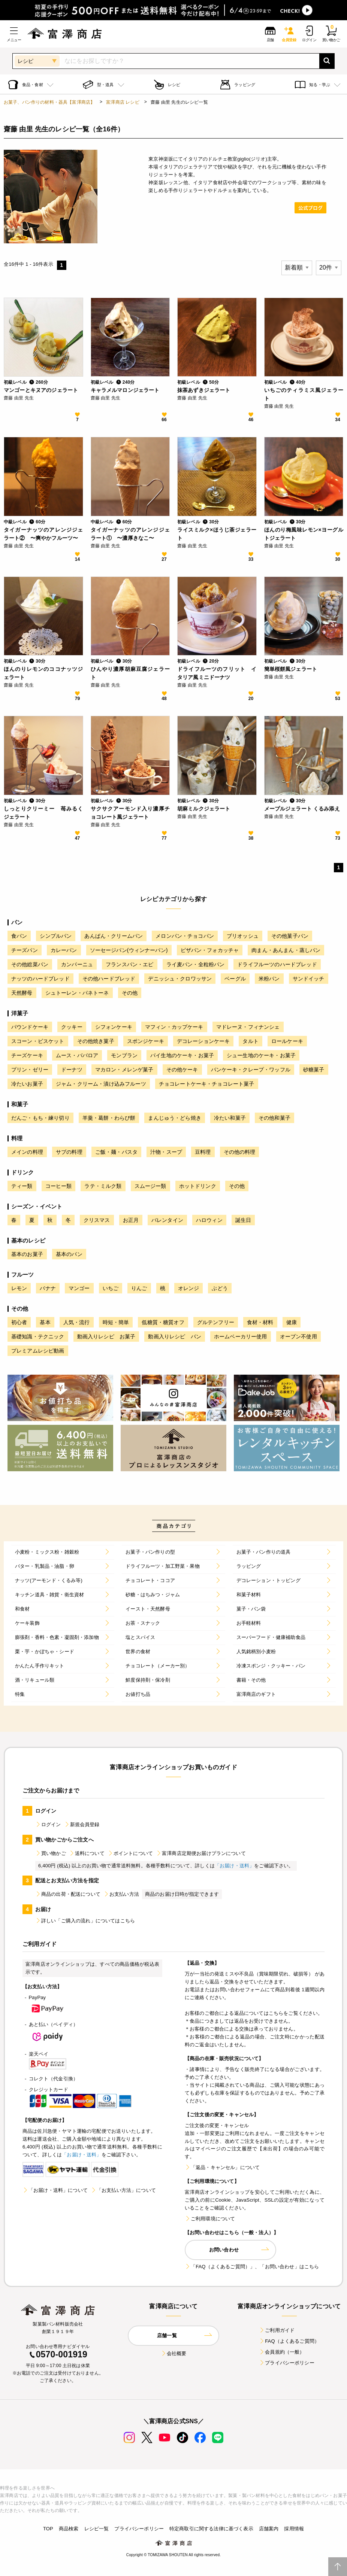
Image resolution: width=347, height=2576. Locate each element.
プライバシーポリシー (286, 2363)
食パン (19, 936)
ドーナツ (71, 1070)
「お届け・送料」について (55, 2190)
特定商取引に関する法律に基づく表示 (211, 2528)
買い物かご (50, 1853)
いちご (110, 1288)
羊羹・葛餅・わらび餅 (109, 1118)
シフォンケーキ (113, 1027)
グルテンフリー (215, 1322)
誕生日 (243, 1220)
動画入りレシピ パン (174, 1336)
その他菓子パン (289, 936)
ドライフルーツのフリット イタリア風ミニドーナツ (217, 673)
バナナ (47, 1288)
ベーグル (235, 979)
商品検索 (69, 2528)
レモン (19, 1288)
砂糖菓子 (314, 1070)
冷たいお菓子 (27, 1084)
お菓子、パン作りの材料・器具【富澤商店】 (49, 102)
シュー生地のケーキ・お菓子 (261, 1055)
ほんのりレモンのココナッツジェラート (43, 673)
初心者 (19, 1322)
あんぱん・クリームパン (113, 936)
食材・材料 (260, 1322)
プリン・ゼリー (29, 1070)
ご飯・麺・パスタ (116, 1152)
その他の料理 (240, 1152)
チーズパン (24, 950)
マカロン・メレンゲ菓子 (124, 1070)
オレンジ (188, 1288)
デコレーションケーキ (203, 1041)
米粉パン (269, 979)
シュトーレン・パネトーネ (77, 993)
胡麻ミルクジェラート (203, 809)
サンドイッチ (309, 979)
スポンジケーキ (145, 1041)
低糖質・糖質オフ (163, 1322)
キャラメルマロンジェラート (125, 390)
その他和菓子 (274, 1118)
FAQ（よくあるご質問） (289, 2341)
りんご (139, 1288)
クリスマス (97, 1220)
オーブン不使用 (298, 1336)
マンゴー (79, 1288)
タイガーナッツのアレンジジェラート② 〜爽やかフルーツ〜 (43, 534)
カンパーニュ (77, 964)
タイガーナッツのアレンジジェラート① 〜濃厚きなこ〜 (130, 534)
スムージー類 (150, 1186)
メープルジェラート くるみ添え (302, 809)
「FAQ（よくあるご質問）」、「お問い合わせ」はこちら (252, 2266)
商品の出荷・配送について (67, 1894)
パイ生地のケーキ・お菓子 (182, 1055)
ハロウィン (209, 1220)
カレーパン (64, 950)
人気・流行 (76, 1322)
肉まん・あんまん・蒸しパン (285, 950)
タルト (250, 1041)
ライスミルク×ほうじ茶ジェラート (217, 534)
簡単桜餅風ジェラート (290, 669)
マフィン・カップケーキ (174, 1027)
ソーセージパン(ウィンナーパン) (129, 950)
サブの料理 (69, 1152)
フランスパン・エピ (129, 964)
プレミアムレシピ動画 (37, 1351)
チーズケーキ (27, 1055)
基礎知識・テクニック (37, 1336)
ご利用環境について (210, 2218)
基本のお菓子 (27, 1254)
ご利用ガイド (277, 2330)
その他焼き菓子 (95, 1041)
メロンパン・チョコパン (185, 936)
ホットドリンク (197, 1186)
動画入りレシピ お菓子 (106, 1336)
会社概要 (174, 2353)
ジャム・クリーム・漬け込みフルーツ (101, 1084)
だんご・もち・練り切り (40, 1118)
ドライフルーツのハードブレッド (277, 964)
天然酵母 (22, 993)
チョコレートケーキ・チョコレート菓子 (206, 1084)
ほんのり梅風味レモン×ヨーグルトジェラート (304, 534)
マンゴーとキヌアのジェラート (41, 390)
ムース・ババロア (77, 1055)
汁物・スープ (166, 1152)
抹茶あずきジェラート (203, 390)
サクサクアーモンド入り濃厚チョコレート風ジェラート (130, 813)
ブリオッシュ (243, 936)
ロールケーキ (287, 1041)
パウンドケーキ (29, 1027)
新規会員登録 (82, 1824)
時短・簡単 (116, 1322)
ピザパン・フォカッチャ (210, 950)
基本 (45, 1322)
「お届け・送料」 (234, 1865)
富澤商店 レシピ (122, 102)
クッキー (71, 1027)
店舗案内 (269, 2528)
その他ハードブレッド (109, 979)
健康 (291, 1322)
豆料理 (203, 1152)
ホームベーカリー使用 (240, 1336)
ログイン (48, 1824)
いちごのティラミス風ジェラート (304, 394)
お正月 (131, 1220)
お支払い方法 (121, 1894)
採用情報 (294, 2528)
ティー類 (22, 1186)
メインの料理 (27, 1152)
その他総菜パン (29, 964)
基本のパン (69, 1254)
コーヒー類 (58, 1186)
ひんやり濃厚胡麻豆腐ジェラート (130, 673)
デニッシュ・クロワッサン (180, 979)
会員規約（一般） (281, 2352)
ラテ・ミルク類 (102, 1186)
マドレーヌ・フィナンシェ (248, 1027)
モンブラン (124, 1055)
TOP (48, 2528)
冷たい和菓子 (230, 1118)
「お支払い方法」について (123, 2190)
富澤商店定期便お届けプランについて (201, 1853)
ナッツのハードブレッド (40, 979)
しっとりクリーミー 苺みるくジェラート (43, 813)
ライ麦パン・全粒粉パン (195, 964)
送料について (87, 1853)
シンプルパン (56, 936)
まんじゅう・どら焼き (174, 1118)
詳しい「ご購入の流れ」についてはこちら (85, 1920)
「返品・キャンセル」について (222, 2167)
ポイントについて (130, 1853)
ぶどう (219, 1288)
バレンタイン (167, 1220)
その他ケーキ (182, 1070)
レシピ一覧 (96, 2528)
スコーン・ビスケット (37, 1041)
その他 (130, 993)
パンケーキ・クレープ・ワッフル (250, 1070)
